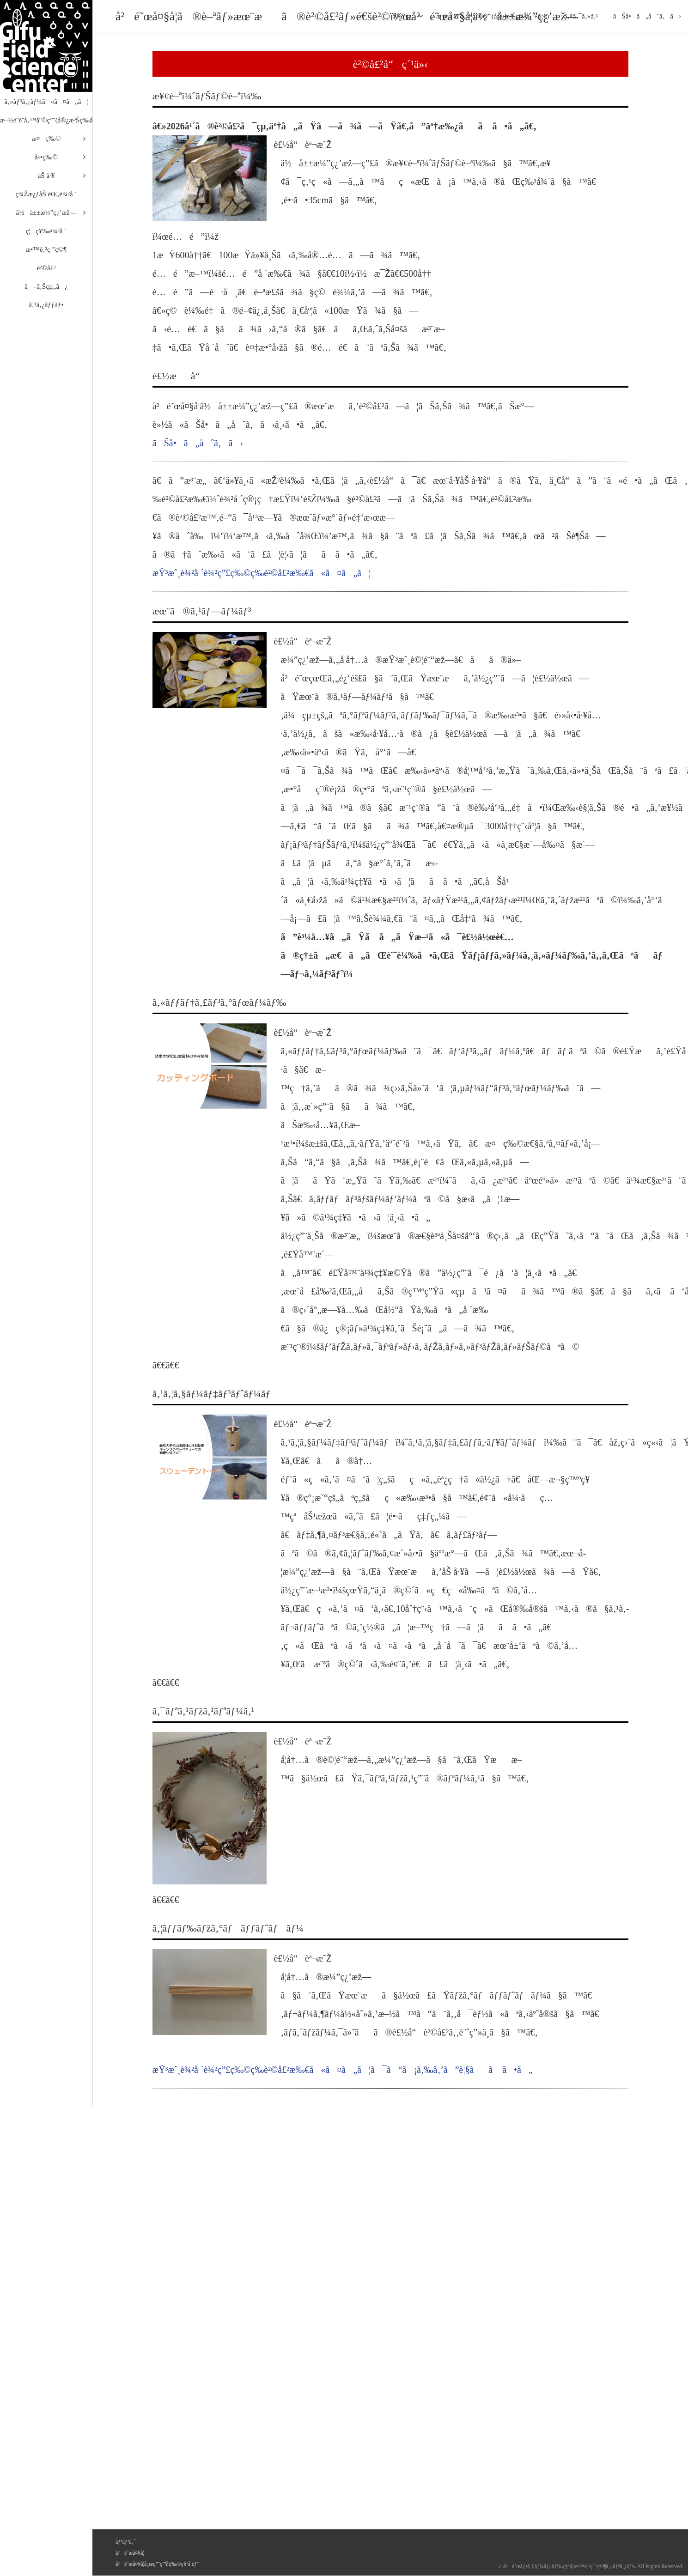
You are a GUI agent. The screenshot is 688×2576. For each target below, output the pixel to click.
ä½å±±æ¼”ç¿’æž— (46, 212)
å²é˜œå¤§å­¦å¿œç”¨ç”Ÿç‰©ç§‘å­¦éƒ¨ (157, 2564)
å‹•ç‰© (46, 157)
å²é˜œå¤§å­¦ (130, 2553)
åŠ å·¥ (46, 175)
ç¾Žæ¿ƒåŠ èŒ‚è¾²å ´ (46, 194)
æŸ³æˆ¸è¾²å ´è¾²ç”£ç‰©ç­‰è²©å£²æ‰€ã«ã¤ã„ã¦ (261, 573)
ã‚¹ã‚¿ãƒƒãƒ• (46, 305)
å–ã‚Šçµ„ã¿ (45, 286)
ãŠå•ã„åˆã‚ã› (647, 16)
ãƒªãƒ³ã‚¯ (126, 2542)
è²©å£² (46, 268)
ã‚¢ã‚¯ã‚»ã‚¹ (581, 16)
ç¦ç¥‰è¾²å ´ (46, 231)
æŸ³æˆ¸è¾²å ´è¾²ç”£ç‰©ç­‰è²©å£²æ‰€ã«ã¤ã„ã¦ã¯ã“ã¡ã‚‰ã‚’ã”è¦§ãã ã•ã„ (342, 2070)
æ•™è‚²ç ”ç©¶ (46, 249)
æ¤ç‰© (46, 138)
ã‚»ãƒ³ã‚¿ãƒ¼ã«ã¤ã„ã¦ (46, 101)
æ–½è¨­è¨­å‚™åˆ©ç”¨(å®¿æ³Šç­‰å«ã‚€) (46, 120)
